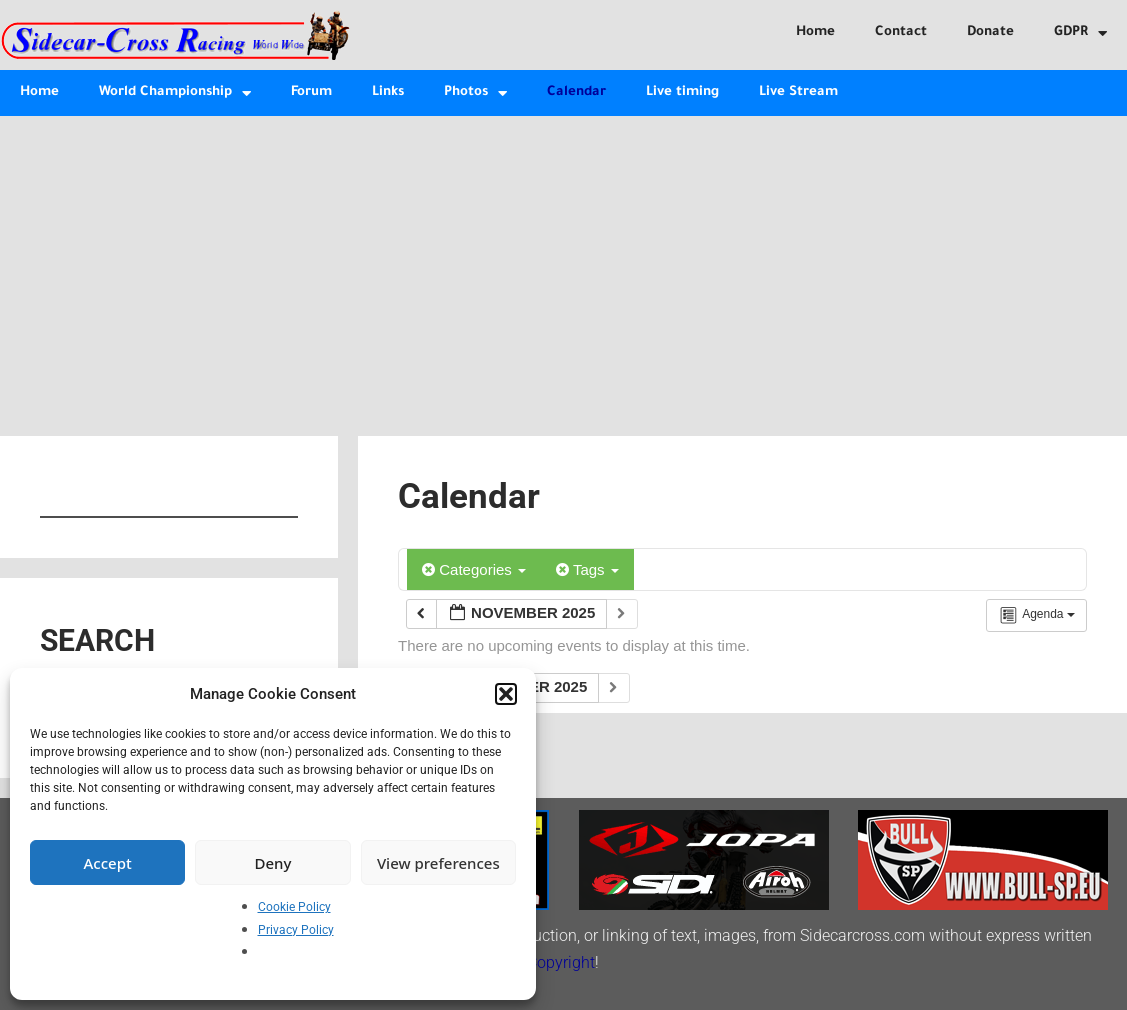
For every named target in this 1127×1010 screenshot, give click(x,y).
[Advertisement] (563, 266)
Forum (311, 92)
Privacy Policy (296, 930)
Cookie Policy (294, 907)
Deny (273, 863)
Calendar (576, 92)
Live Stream (798, 92)
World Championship (175, 93)
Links (388, 92)
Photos (475, 93)
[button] (506, 694)
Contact (901, 32)
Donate (990, 32)
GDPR (1080, 33)
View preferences (438, 863)
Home (815, 32)
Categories (474, 569)
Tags (587, 569)
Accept (108, 863)
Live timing (682, 92)
